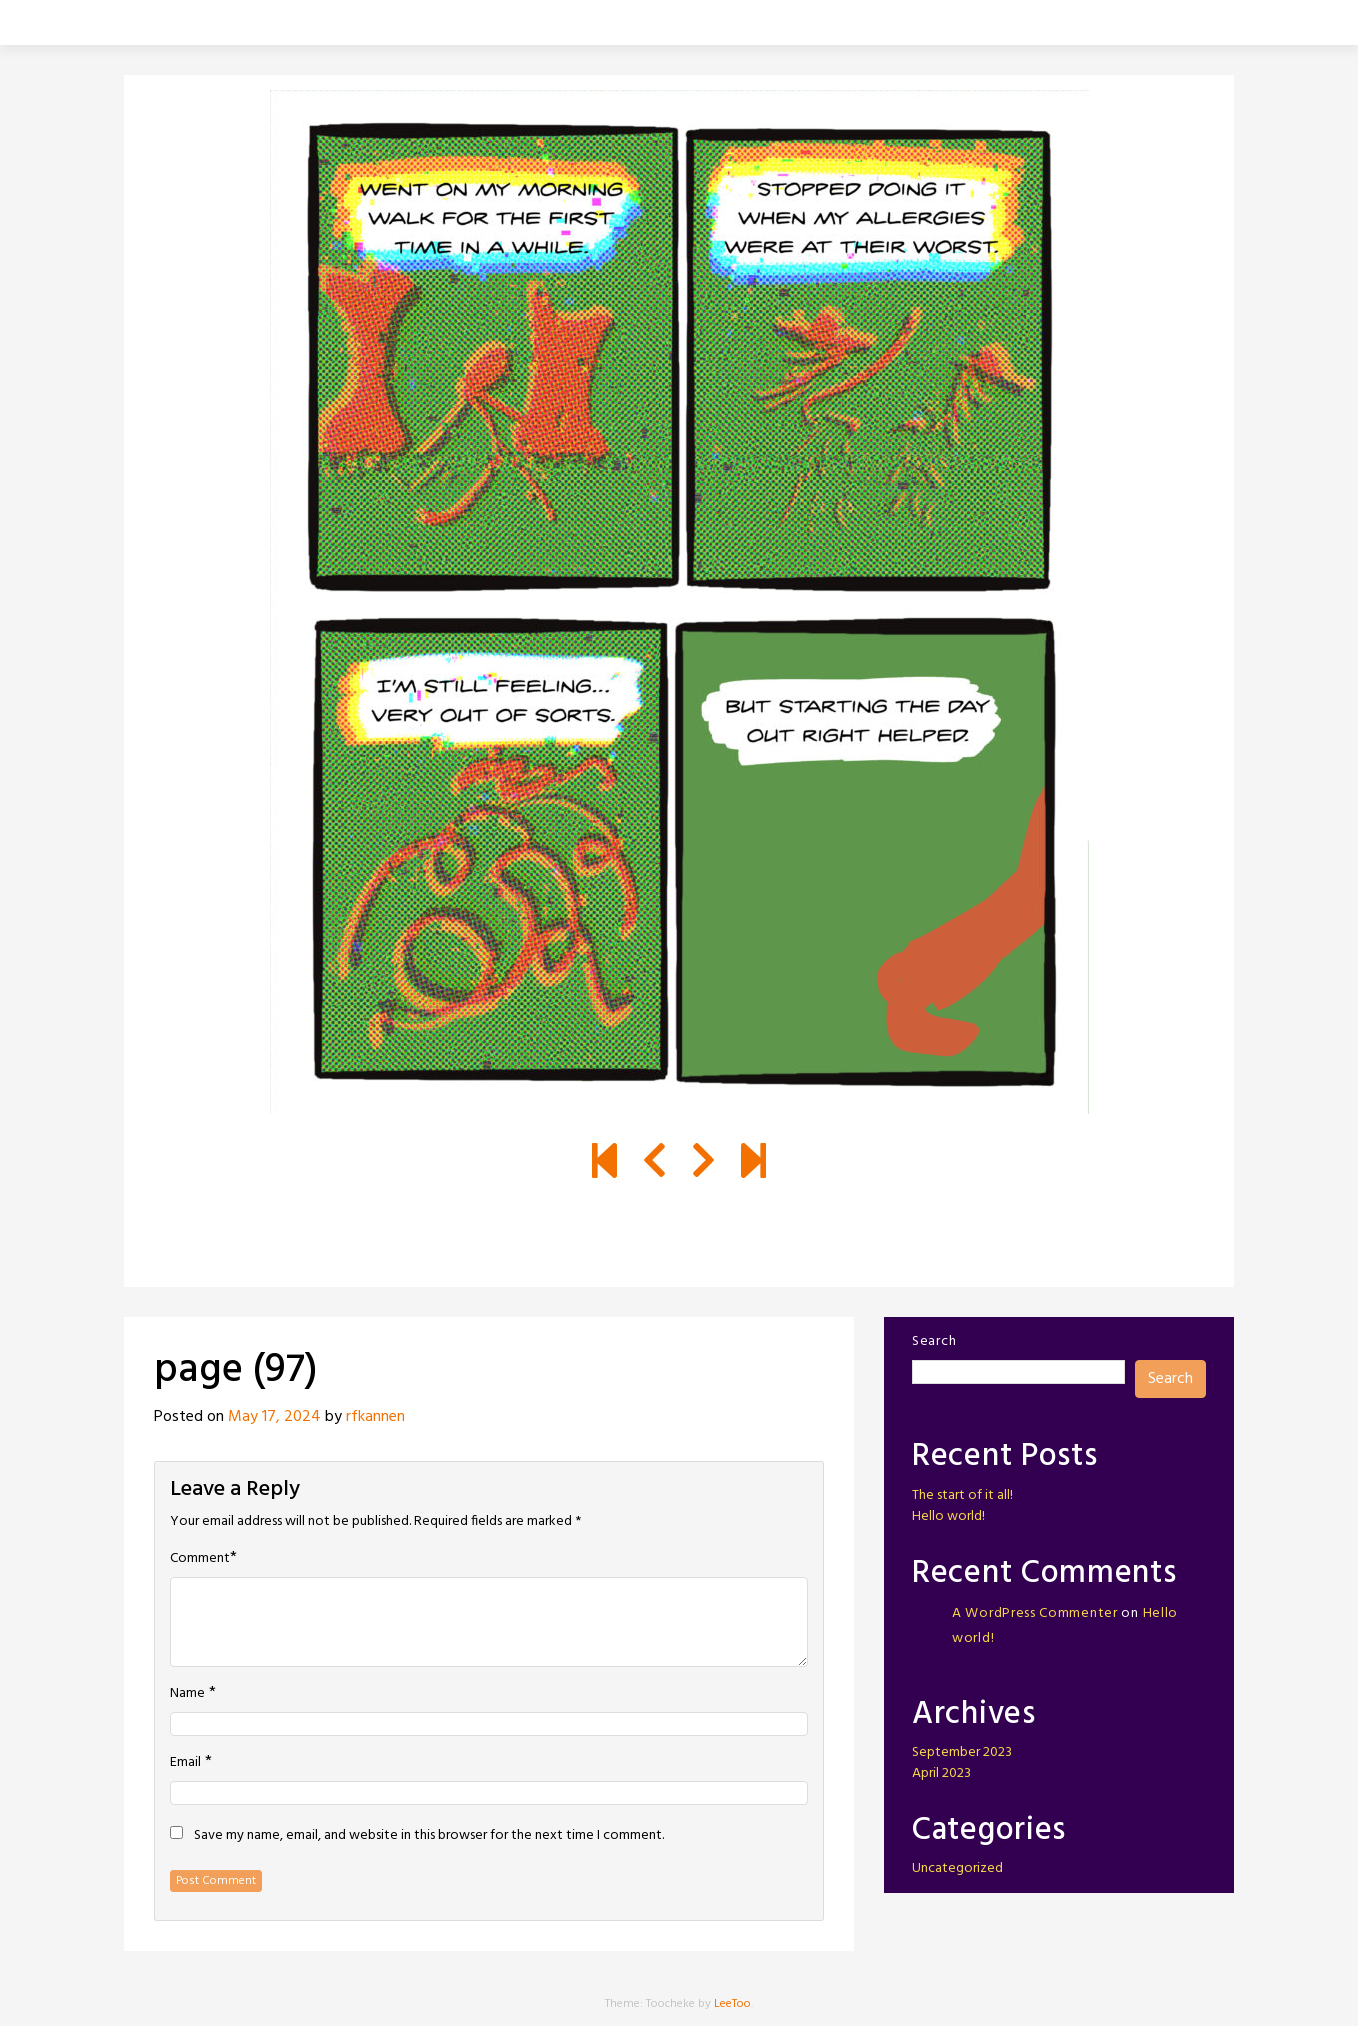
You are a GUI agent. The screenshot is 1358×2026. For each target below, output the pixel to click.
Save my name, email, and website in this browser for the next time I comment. (429, 1836)
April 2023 (941, 1773)
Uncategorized (957, 1868)
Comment (200, 1559)
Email (185, 1763)
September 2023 (962, 1752)
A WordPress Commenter (1035, 1613)
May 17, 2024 (274, 1417)
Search (934, 1341)
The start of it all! (962, 1495)
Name (187, 1694)
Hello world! (948, 1516)
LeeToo (732, 2004)
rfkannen (375, 1417)
